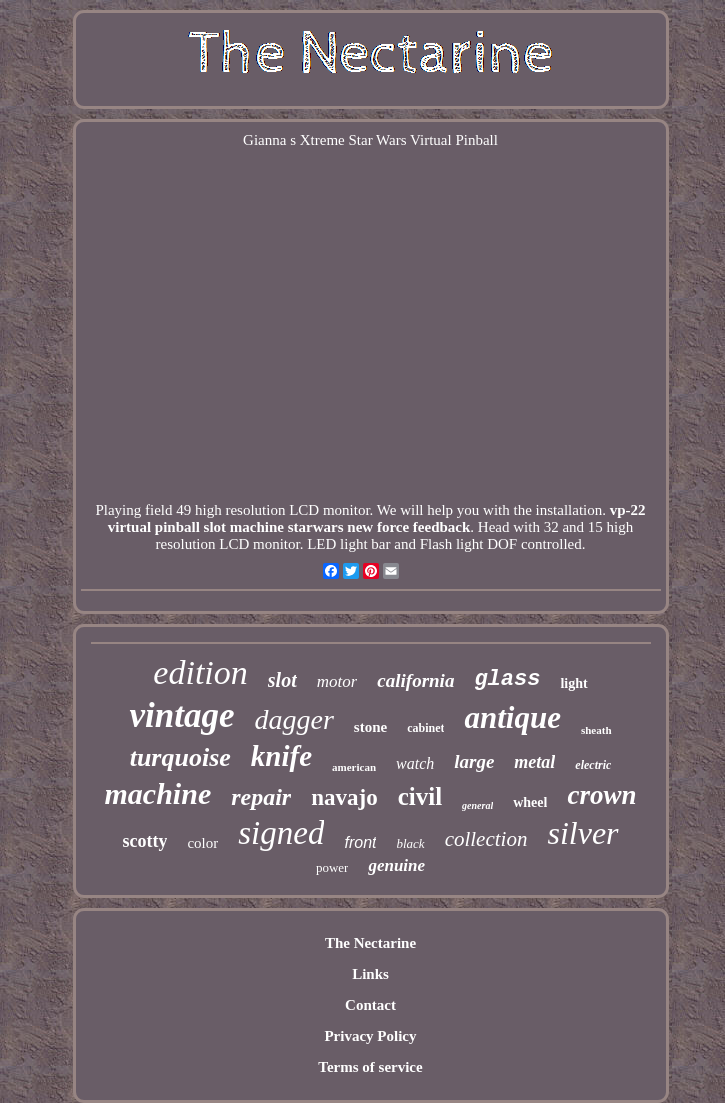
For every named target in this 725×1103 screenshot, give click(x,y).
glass (507, 679)
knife (281, 756)
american (354, 767)
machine (158, 793)
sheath (596, 730)
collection (486, 839)
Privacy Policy (370, 1036)
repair (261, 797)
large (474, 761)
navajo (344, 797)
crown (601, 795)
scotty (144, 841)
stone (370, 727)
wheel (530, 802)
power (332, 867)
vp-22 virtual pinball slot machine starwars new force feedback (377, 518)
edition (200, 672)
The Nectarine (370, 943)
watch (415, 763)
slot (282, 680)
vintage (181, 715)
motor (337, 681)
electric (593, 765)
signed (281, 833)
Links (370, 974)
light (573, 683)
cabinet (425, 728)
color (202, 843)
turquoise (180, 757)
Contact (370, 1005)
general (477, 805)
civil (420, 796)
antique (512, 717)
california (415, 680)
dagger (293, 719)
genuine (396, 865)
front (360, 842)
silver (582, 833)
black (410, 843)
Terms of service (370, 1067)
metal (534, 762)
